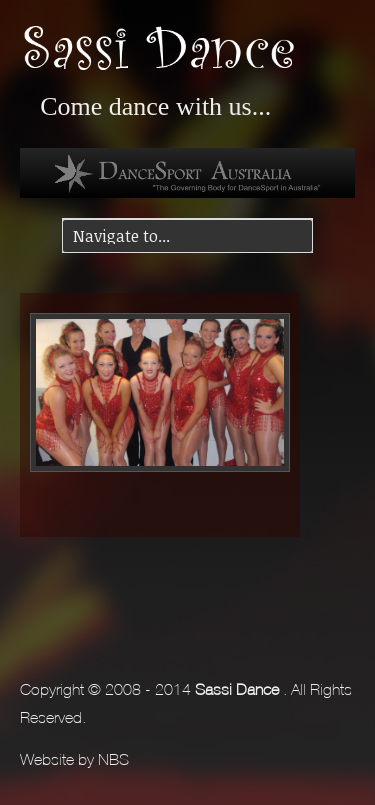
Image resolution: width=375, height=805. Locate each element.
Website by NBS (74, 757)
